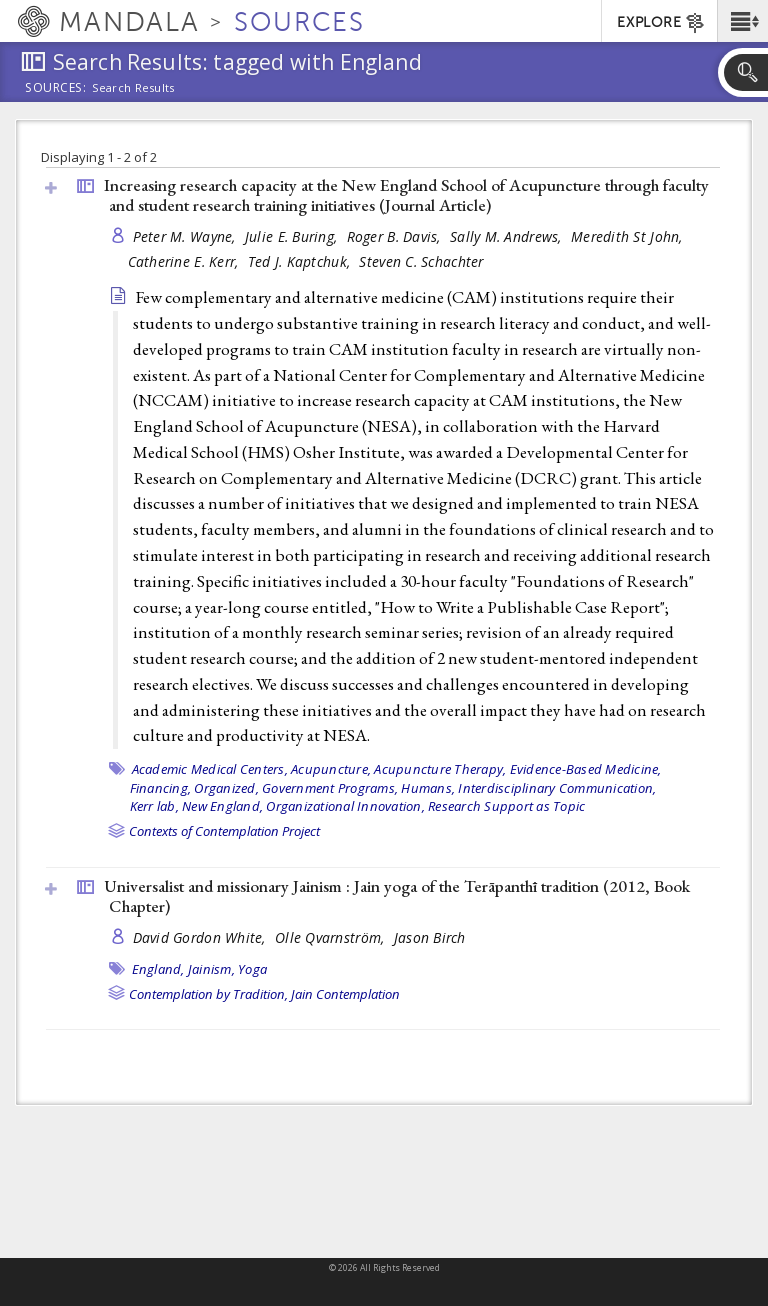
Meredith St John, (629, 236)
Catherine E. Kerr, (185, 261)
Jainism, (211, 969)
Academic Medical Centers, (210, 769)
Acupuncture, (331, 769)
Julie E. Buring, (293, 236)
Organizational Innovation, (345, 806)
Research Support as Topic (506, 806)
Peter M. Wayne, (186, 236)
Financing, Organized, (194, 788)
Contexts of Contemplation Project (224, 831)
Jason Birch (430, 937)
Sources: (56, 89)
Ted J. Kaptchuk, (301, 261)
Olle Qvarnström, (332, 937)
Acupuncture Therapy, (440, 769)
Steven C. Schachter (421, 261)
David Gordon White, (202, 937)
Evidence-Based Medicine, (586, 769)
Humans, (428, 788)
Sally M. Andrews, (508, 236)
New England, (222, 806)
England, (158, 969)
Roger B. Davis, (396, 236)
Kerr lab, (154, 806)
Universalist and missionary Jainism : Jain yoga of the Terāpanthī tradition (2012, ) (397, 896)
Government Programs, (330, 788)
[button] (742, 21)
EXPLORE (661, 23)
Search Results (133, 88)
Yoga (252, 969)
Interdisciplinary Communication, (557, 788)
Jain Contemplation (345, 994)
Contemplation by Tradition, (208, 994)
